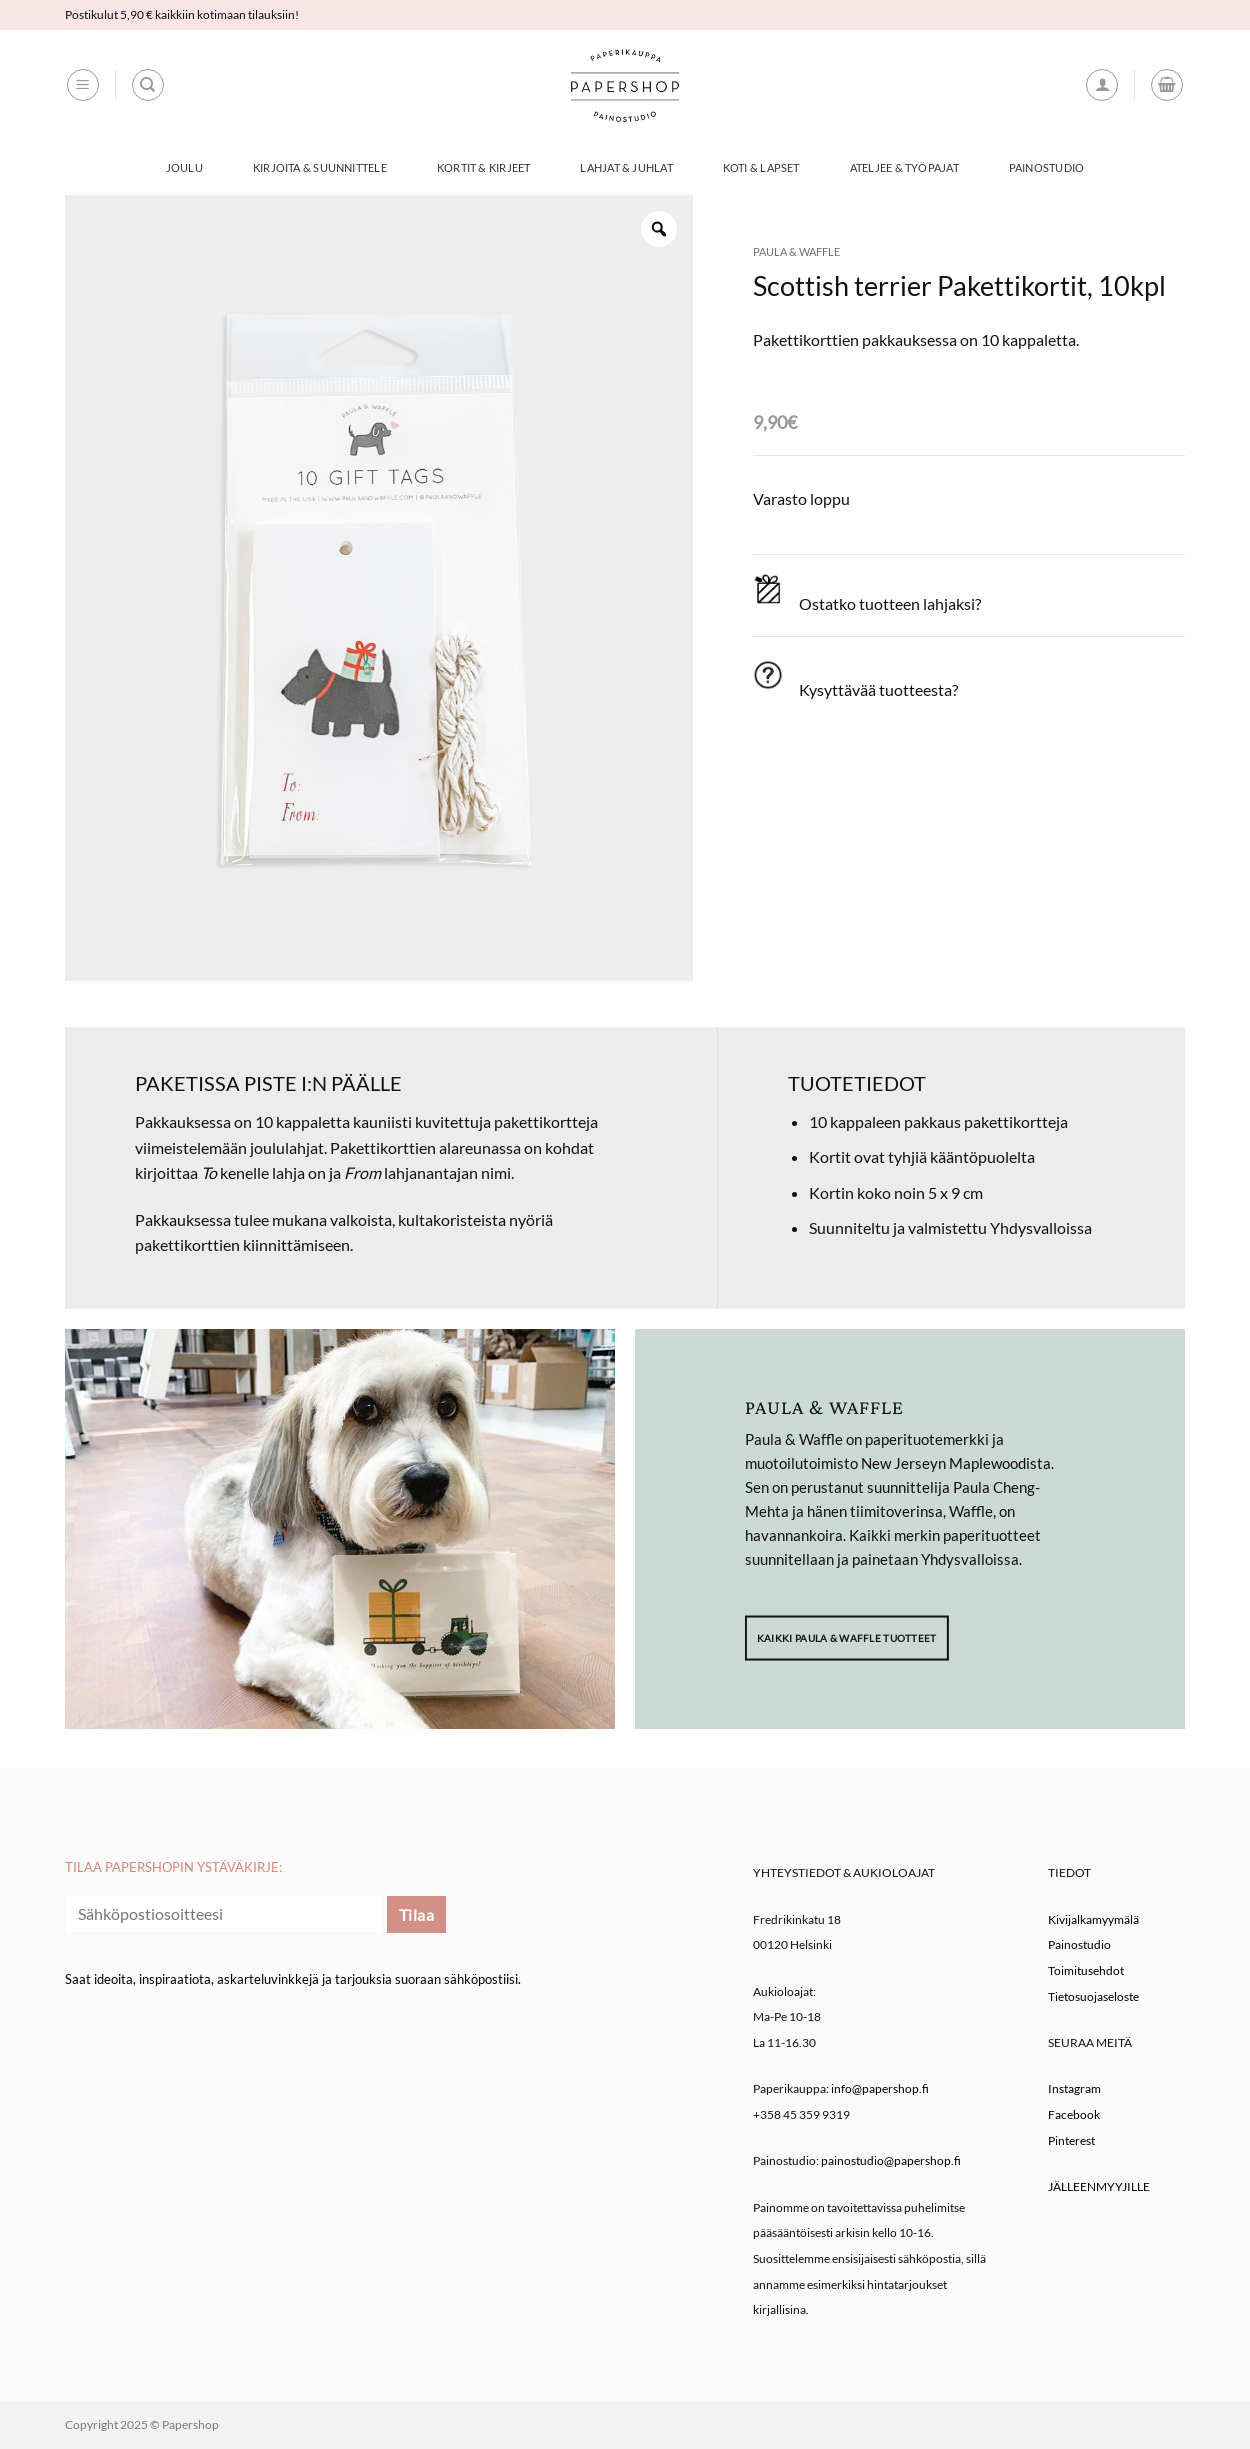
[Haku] (148, 85)
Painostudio (1046, 167)
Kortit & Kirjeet (484, 167)
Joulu (184, 167)
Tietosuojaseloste (1093, 1996)
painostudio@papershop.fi (891, 2160)
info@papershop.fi (880, 2088)
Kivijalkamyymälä (1093, 1919)
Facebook (1074, 2114)
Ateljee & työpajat (904, 167)
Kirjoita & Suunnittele (320, 167)
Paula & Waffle (796, 251)
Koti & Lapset (761, 167)
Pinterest (1071, 2140)
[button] (83, 85)
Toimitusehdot (1086, 1970)
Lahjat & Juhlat (626, 167)
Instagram (1074, 2088)
